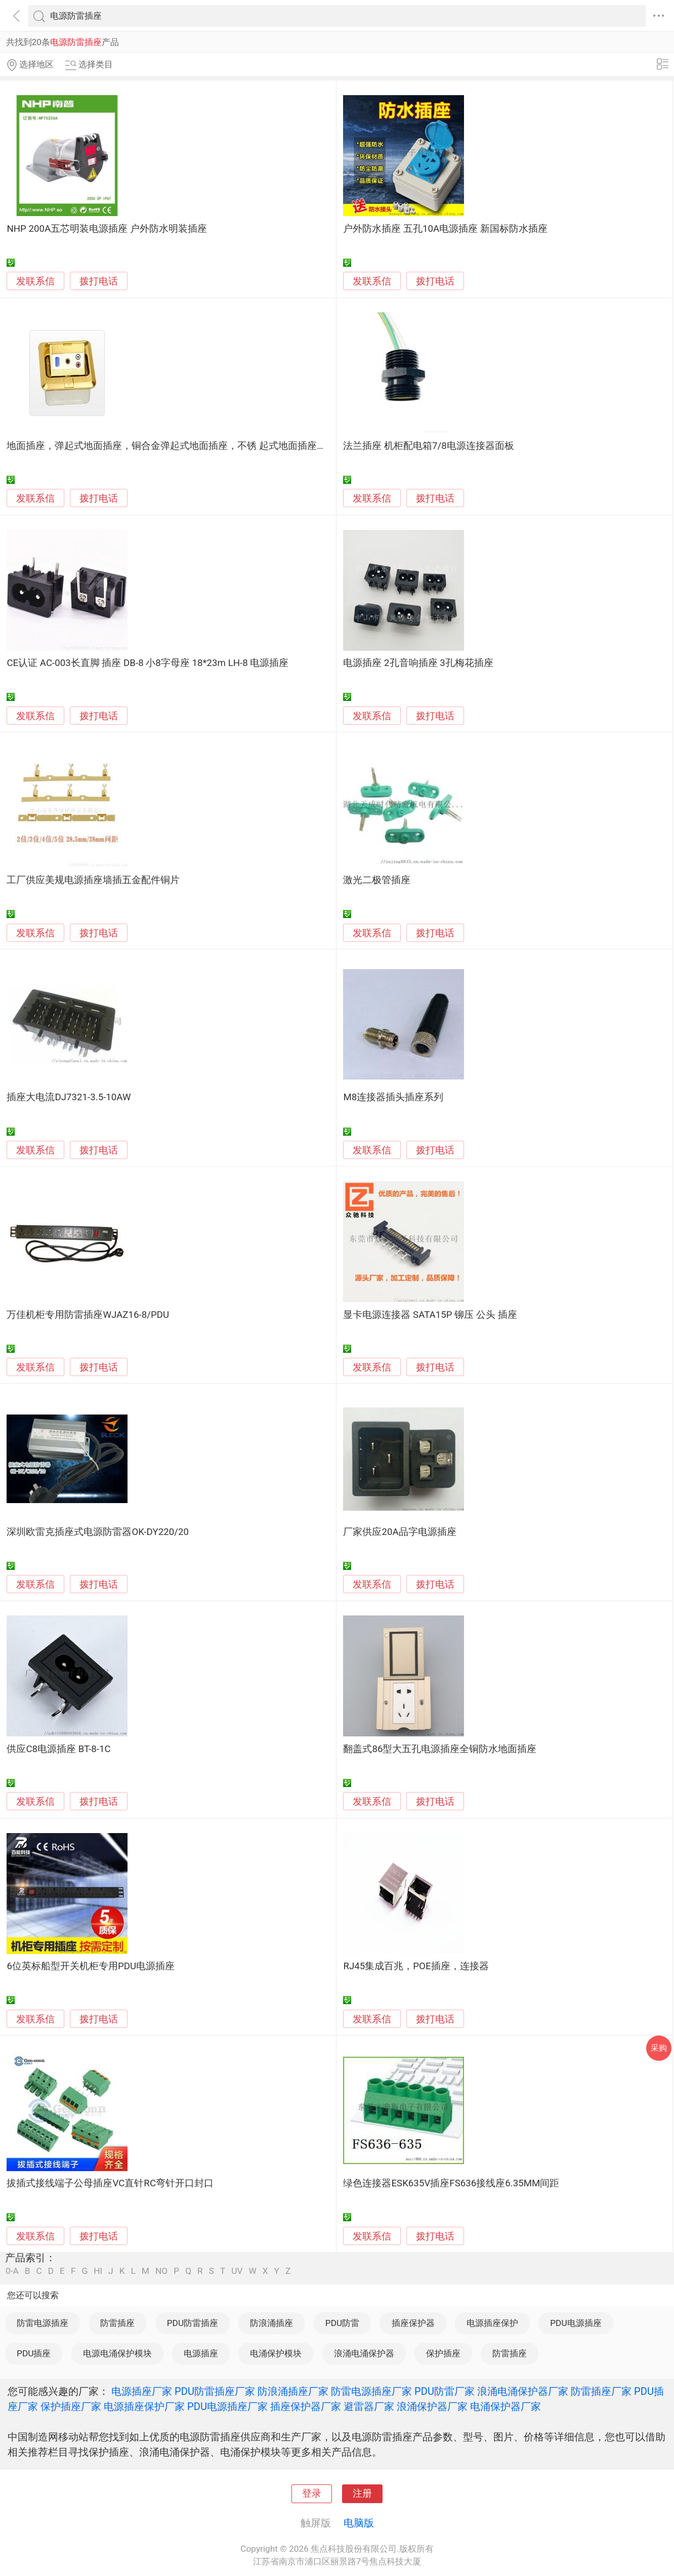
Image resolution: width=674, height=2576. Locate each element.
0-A (12, 2271)
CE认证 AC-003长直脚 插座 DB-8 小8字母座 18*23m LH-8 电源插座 (147, 663)
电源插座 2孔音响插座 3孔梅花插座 (418, 663)
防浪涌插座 (271, 2323)
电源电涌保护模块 (117, 2353)
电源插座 (201, 2353)
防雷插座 (117, 2323)
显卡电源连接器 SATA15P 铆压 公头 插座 (430, 1314)
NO (161, 2271)
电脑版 (359, 2523)
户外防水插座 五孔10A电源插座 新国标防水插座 (445, 228)
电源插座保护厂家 (144, 2406)
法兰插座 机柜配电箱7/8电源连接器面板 (428, 445)
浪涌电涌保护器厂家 (522, 2391)
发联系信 (35, 281)
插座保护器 (413, 2323)
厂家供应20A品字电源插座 (399, 1532)
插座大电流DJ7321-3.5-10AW (69, 1097)
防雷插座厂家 (601, 2391)
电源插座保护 (492, 2323)
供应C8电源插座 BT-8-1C (58, 1749)
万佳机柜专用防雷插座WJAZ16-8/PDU (88, 1314)
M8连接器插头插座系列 (393, 1097)
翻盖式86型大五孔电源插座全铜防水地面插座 (439, 1749)
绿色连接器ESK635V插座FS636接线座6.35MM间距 (451, 2183)
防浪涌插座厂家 (293, 2391)
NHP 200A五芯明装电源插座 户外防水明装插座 (107, 228)
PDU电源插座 (575, 2323)
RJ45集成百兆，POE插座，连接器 (415, 1966)
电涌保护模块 (276, 2353)
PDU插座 (34, 2353)
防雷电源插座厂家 (371, 2391)
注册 (362, 2493)
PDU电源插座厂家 (227, 2406)
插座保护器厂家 (305, 2406)
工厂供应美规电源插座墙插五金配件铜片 (93, 880)
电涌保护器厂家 (505, 2406)
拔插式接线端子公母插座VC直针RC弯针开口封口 (110, 2183)
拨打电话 (98, 281)
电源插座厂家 (141, 2391)
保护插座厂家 (70, 2406)
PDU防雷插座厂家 (215, 2391)
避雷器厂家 (369, 2406)
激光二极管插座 (376, 880)
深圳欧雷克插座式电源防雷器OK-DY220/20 (98, 1532)
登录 (311, 2493)
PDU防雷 (342, 2323)
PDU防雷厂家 (444, 2391)
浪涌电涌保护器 (364, 2353)
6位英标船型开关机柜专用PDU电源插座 (91, 1966)
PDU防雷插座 (192, 2323)
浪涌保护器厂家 (432, 2406)
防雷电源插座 (42, 2323)
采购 (659, 2048)
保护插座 (443, 2353)
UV (236, 2271)
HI (98, 2271)
